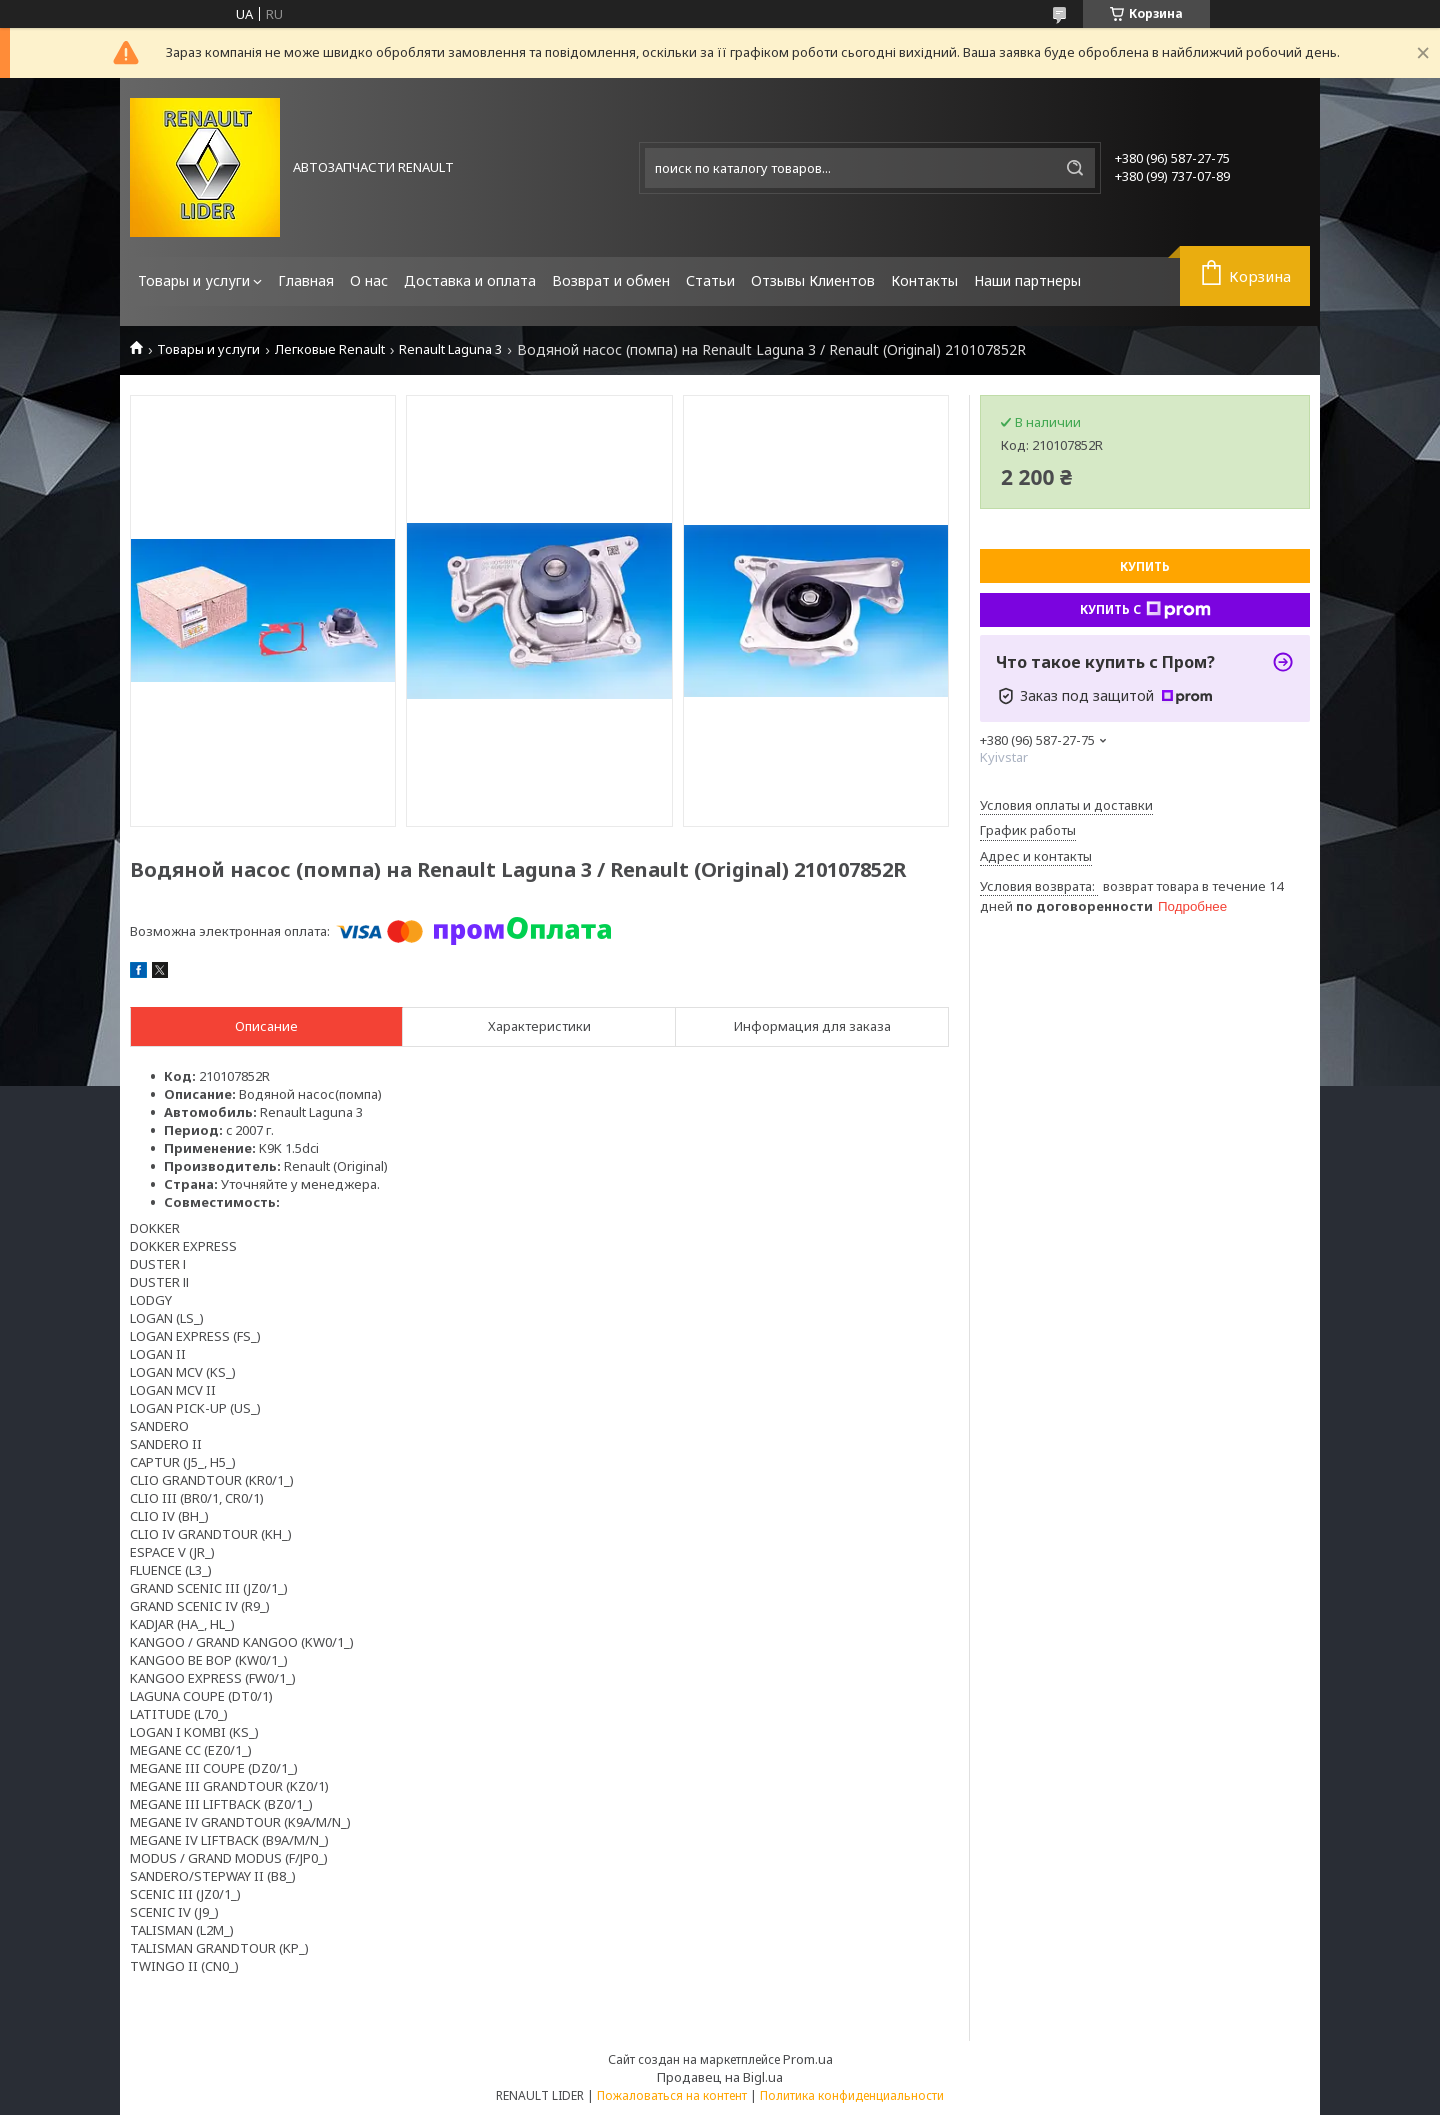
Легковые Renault (330, 349)
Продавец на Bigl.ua (720, 2077)
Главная (306, 280)
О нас (369, 280)
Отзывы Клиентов (813, 280)
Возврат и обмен (611, 280)
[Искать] (1075, 168)
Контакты (924, 280)
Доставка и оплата (470, 280)
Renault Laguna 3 (450, 349)
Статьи (710, 280)
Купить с (1145, 610)
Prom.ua (808, 2059)
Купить (1145, 566)
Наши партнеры (1027, 280)
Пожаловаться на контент (672, 2095)
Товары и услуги (194, 280)
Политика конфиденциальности (852, 2095)
